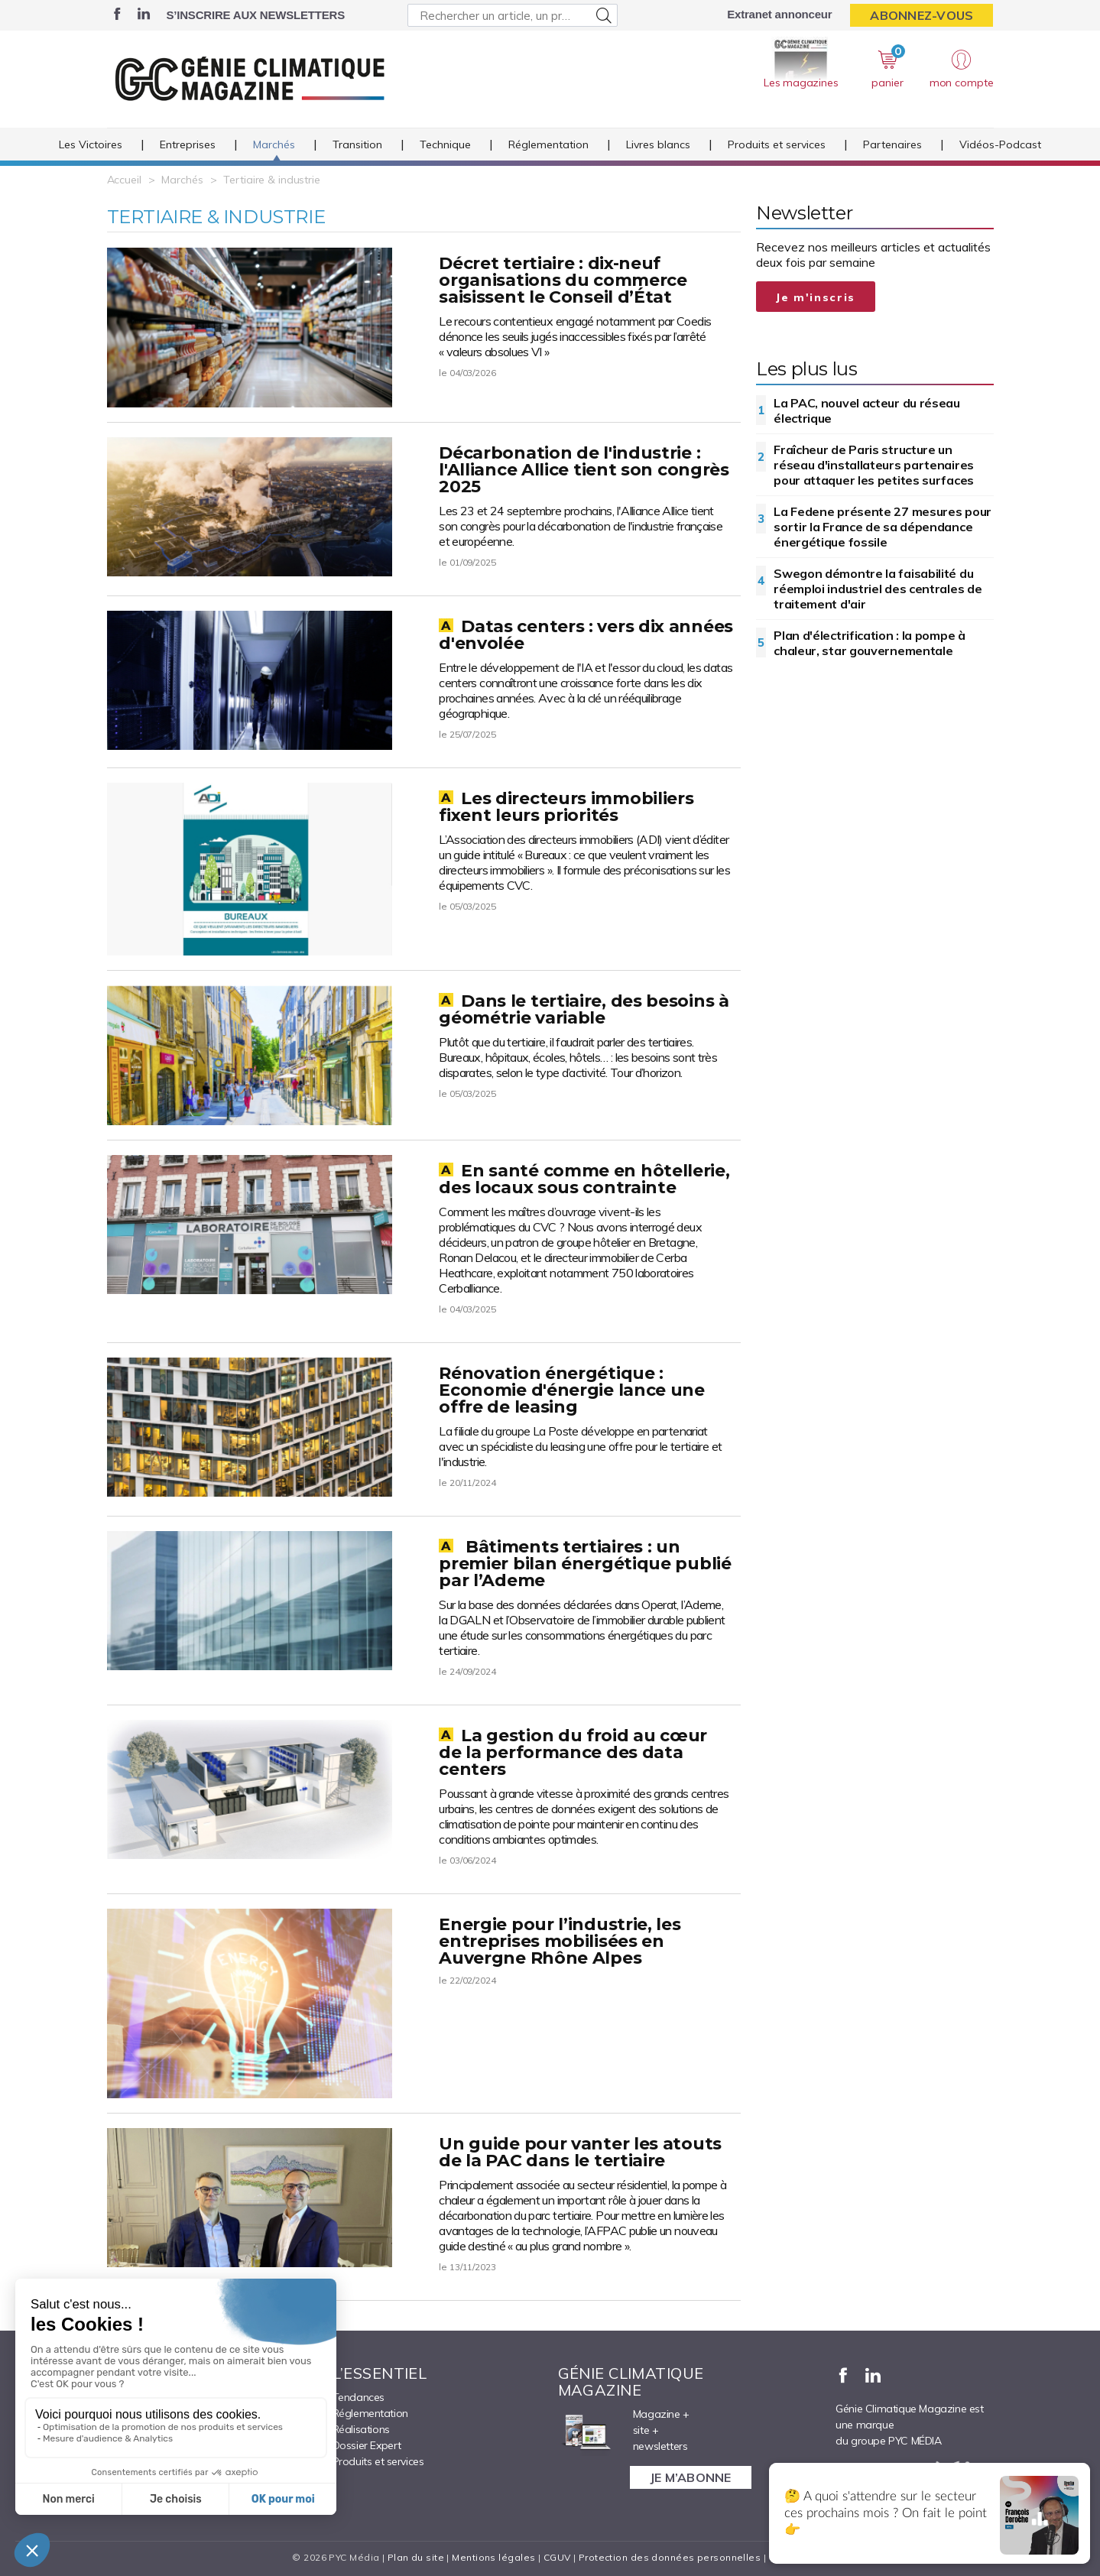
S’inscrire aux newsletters (256, 14)
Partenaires (892, 144)
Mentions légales (493, 2557)
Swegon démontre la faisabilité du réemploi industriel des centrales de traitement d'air (878, 589)
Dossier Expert (367, 2445)
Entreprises (188, 144)
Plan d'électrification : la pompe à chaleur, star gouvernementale (869, 643)
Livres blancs (658, 144)
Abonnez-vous (921, 15)
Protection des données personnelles (670, 2557)
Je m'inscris (815, 297)
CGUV (557, 2557)
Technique (445, 144)
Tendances (359, 2397)
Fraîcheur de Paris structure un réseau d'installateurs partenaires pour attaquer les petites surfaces (874, 465)
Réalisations (361, 2429)
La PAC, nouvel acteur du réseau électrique (867, 410)
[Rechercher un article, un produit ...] (512, 15)
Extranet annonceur (779, 14)
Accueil (124, 180)
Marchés (274, 144)
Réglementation (548, 144)
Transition (357, 144)
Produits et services (777, 144)
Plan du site (416, 2557)
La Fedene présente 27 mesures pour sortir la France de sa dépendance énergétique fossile (882, 527)
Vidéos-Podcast (1000, 144)
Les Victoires (90, 144)
